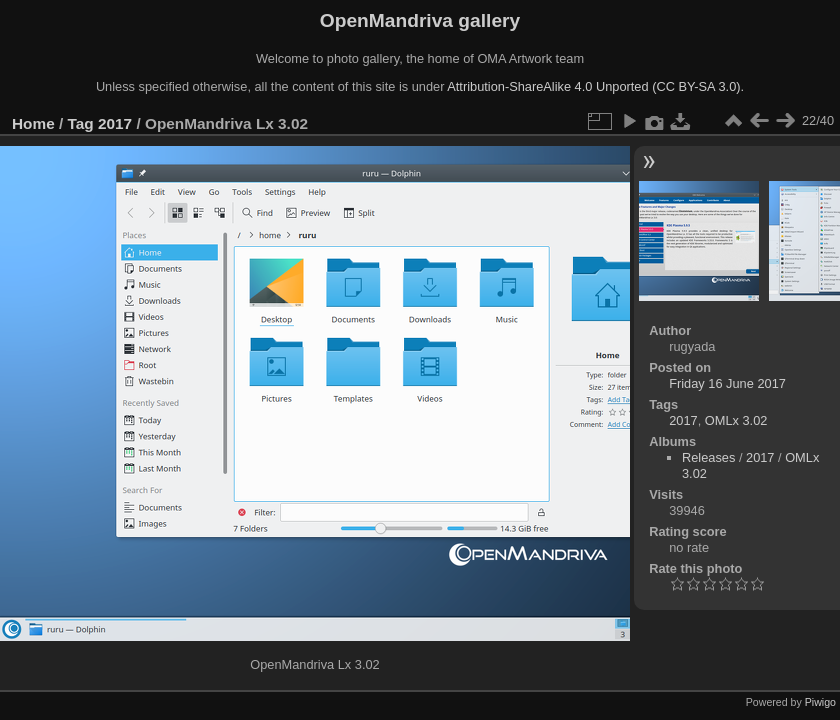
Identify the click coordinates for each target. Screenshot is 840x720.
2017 (115, 123)
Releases (708, 457)
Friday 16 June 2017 (727, 383)
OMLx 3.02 (736, 420)
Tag (81, 123)
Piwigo (820, 702)
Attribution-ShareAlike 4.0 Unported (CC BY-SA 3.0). (595, 86)
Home (33, 123)
